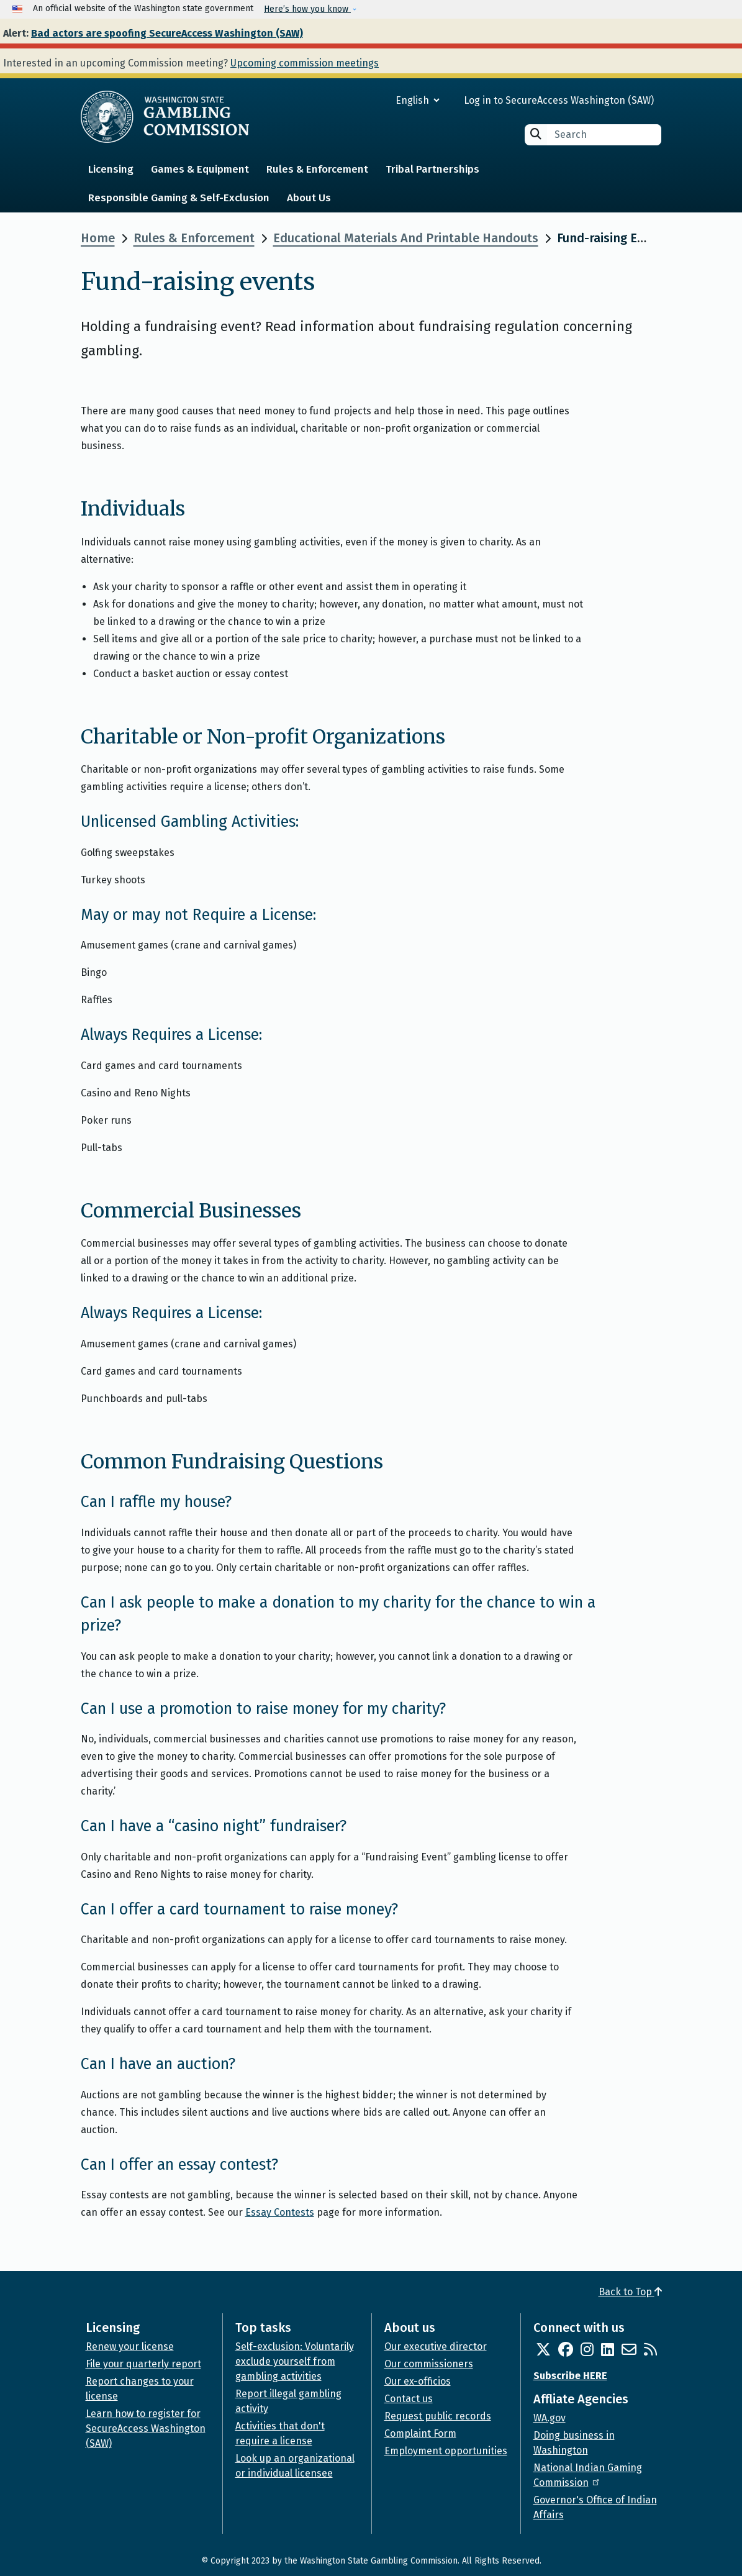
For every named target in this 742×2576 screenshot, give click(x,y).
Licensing (110, 169)
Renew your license (130, 2346)
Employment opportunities (445, 2451)
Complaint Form (420, 2433)
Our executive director (435, 2346)
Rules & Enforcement (317, 169)
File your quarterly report (143, 2364)
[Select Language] (372, 100)
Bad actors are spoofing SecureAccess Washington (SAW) (167, 33)
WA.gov (549, 2418)
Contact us (408, 2399)
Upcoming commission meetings (304, 63)
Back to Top (630, 2292)
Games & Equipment (200, 169)
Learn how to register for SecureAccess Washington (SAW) (146, 2428)
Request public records (437, 2416)
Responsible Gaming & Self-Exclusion (178, 197)
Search (536, 134)
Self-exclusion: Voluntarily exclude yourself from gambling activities (294, 2361)
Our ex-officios (417, 2381)
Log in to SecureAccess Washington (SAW (557, 100)
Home (98, 237)
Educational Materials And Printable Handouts (405, 237)
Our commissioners (428, 2364)
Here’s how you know (307, 9)
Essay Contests (279, 2212)
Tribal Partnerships (432, 169)
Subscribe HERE (570, 2376)
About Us (309, 197)
